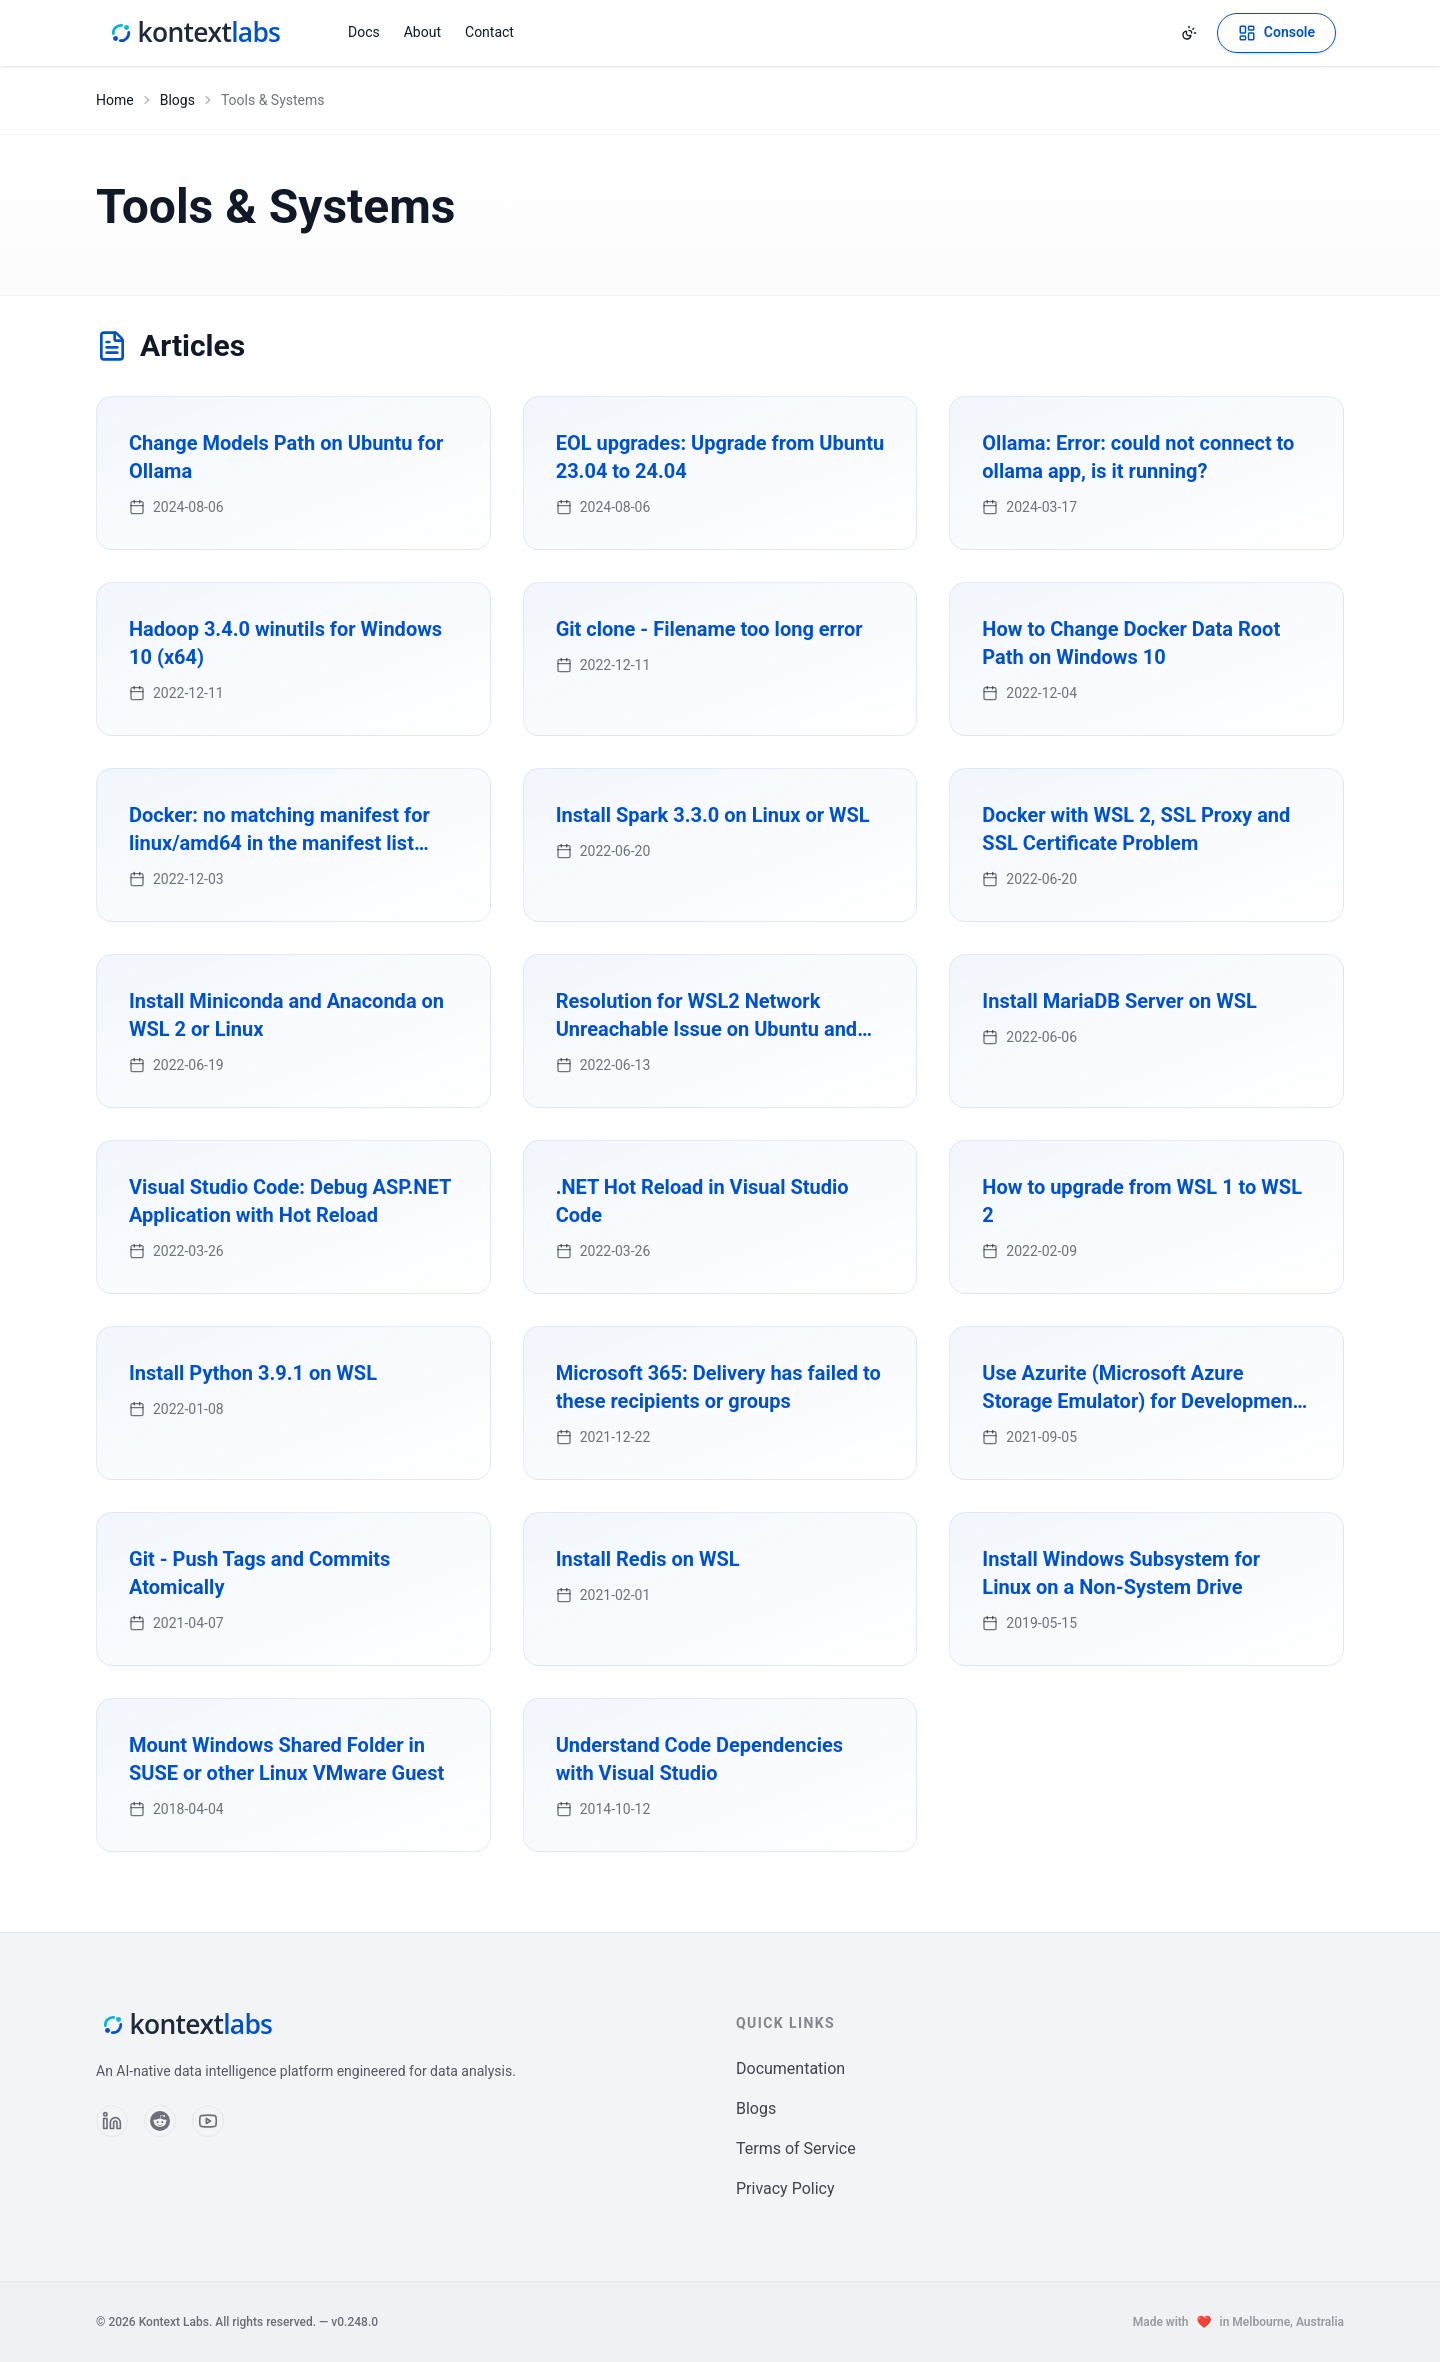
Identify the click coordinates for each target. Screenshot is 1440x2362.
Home (115, 100)
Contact (489, 32)
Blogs (177, 100)
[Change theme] (1189, 33)
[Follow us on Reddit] (160, 2121)
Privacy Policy (785, 2188)
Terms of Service (796, 2148)
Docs (364, 32)
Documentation (790, 2068)
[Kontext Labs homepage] (194, 33)
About (422, 32)
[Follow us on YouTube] (208, 2121)
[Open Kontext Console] (1276, 33)
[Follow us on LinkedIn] (112, 2121)
